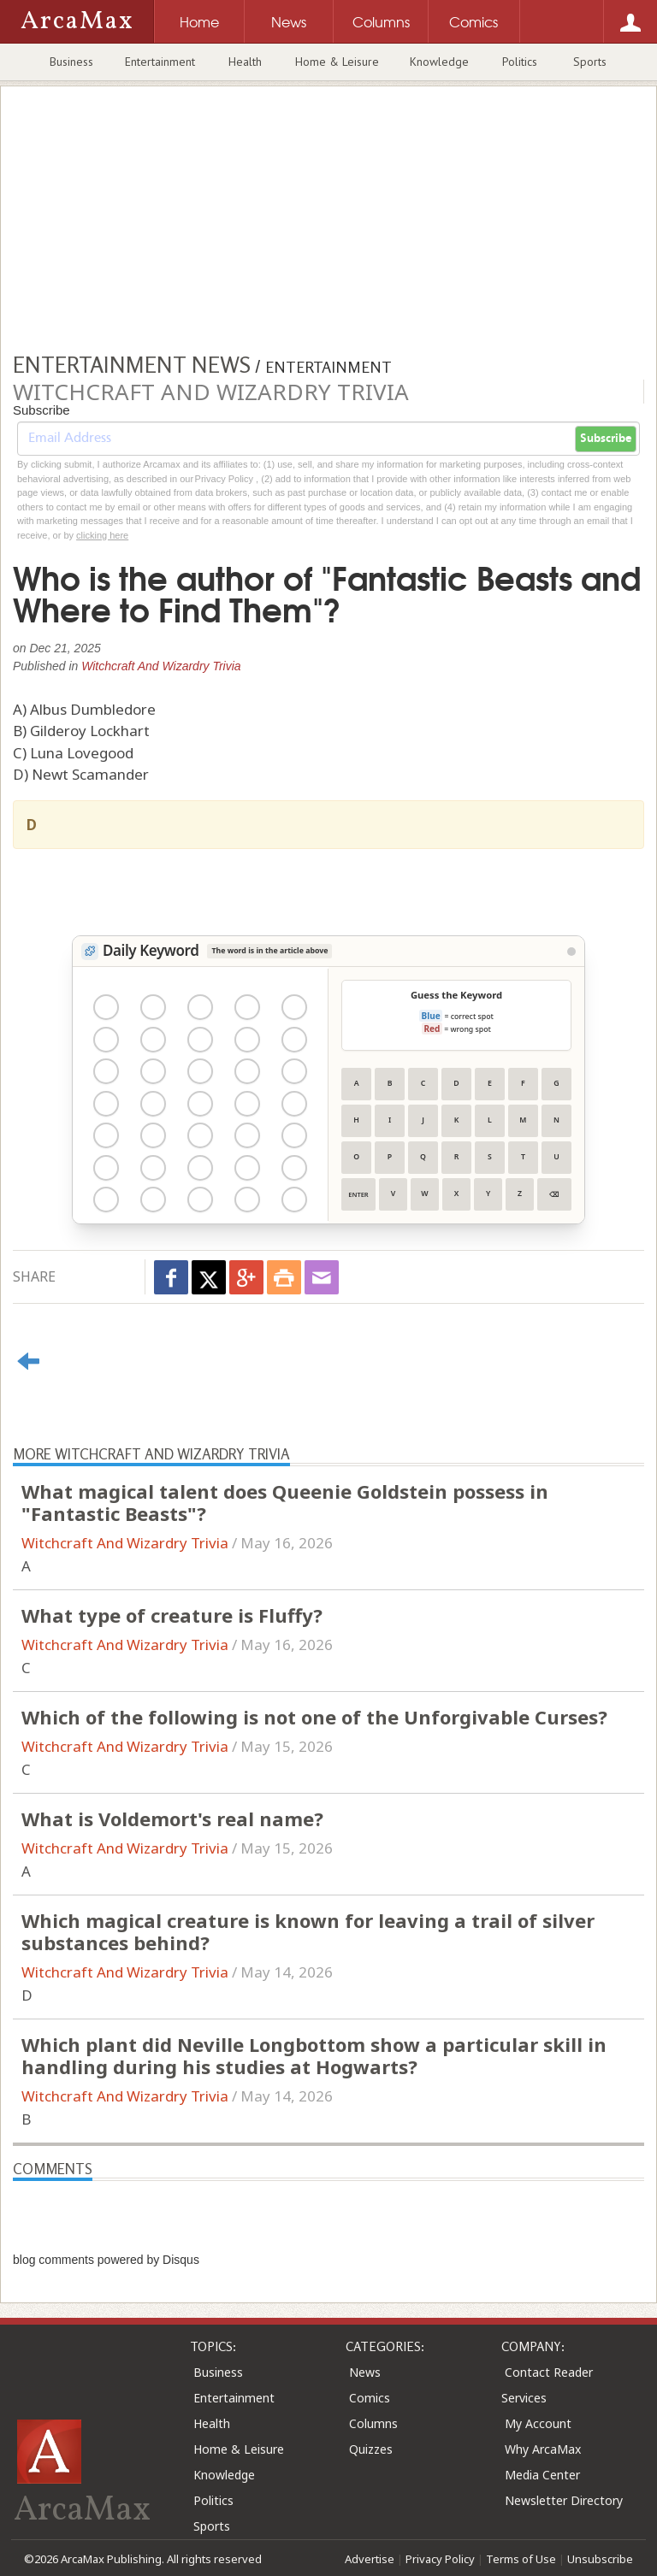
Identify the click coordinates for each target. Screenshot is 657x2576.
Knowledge (439, 61)
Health (245, 61)
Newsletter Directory (564, 2500)
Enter (358, 1194)
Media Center (542, 2475)
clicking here (102, 535)
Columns (373, 2423)
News (365, 2372)
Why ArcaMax (543, 2449)
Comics (369, 2398)
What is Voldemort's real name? (172, 1818)
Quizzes (371, 2449)
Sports (590, 61)
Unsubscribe (600, 2559)
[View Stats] (571, 951)
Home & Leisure (337, 61)
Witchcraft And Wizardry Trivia (160, 666)
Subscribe (605, 439)
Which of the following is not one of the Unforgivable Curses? (314, 1717)
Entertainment (160, 61)
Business (71, 61)
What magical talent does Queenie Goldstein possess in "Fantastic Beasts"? (284, 1502)
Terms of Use (521, 2559)
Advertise (369, 2559)
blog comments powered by (106, 2260)
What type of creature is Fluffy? (172, 1615)
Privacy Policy (440, 2559)
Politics (519, 61)
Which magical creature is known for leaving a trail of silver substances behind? (308, 1931)
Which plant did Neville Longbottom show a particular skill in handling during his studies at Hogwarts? (314, 2055)
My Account (538, 2423)
